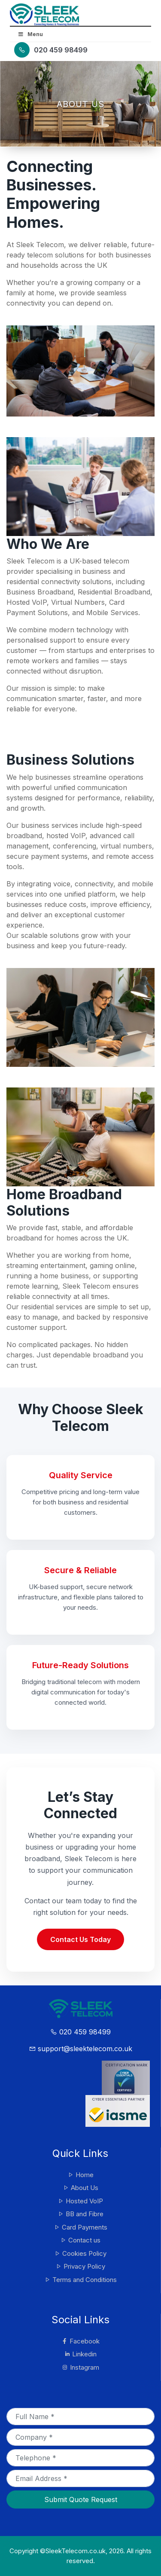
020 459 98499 (61, 50)
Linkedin (80, 2354)
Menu (30, 34)
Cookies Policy (80, 2253)
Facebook (80, 2341)
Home (80, 2175)
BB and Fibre (80, 2214)
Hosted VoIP (80, 2201)
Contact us (80, 2240)
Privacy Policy (80, 2266)
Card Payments (80, 2227)
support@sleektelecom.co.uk (80, 2048)
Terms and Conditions (80, 2280)
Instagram (80, 2367)
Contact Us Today (80, 1939)
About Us (80, 2188)
